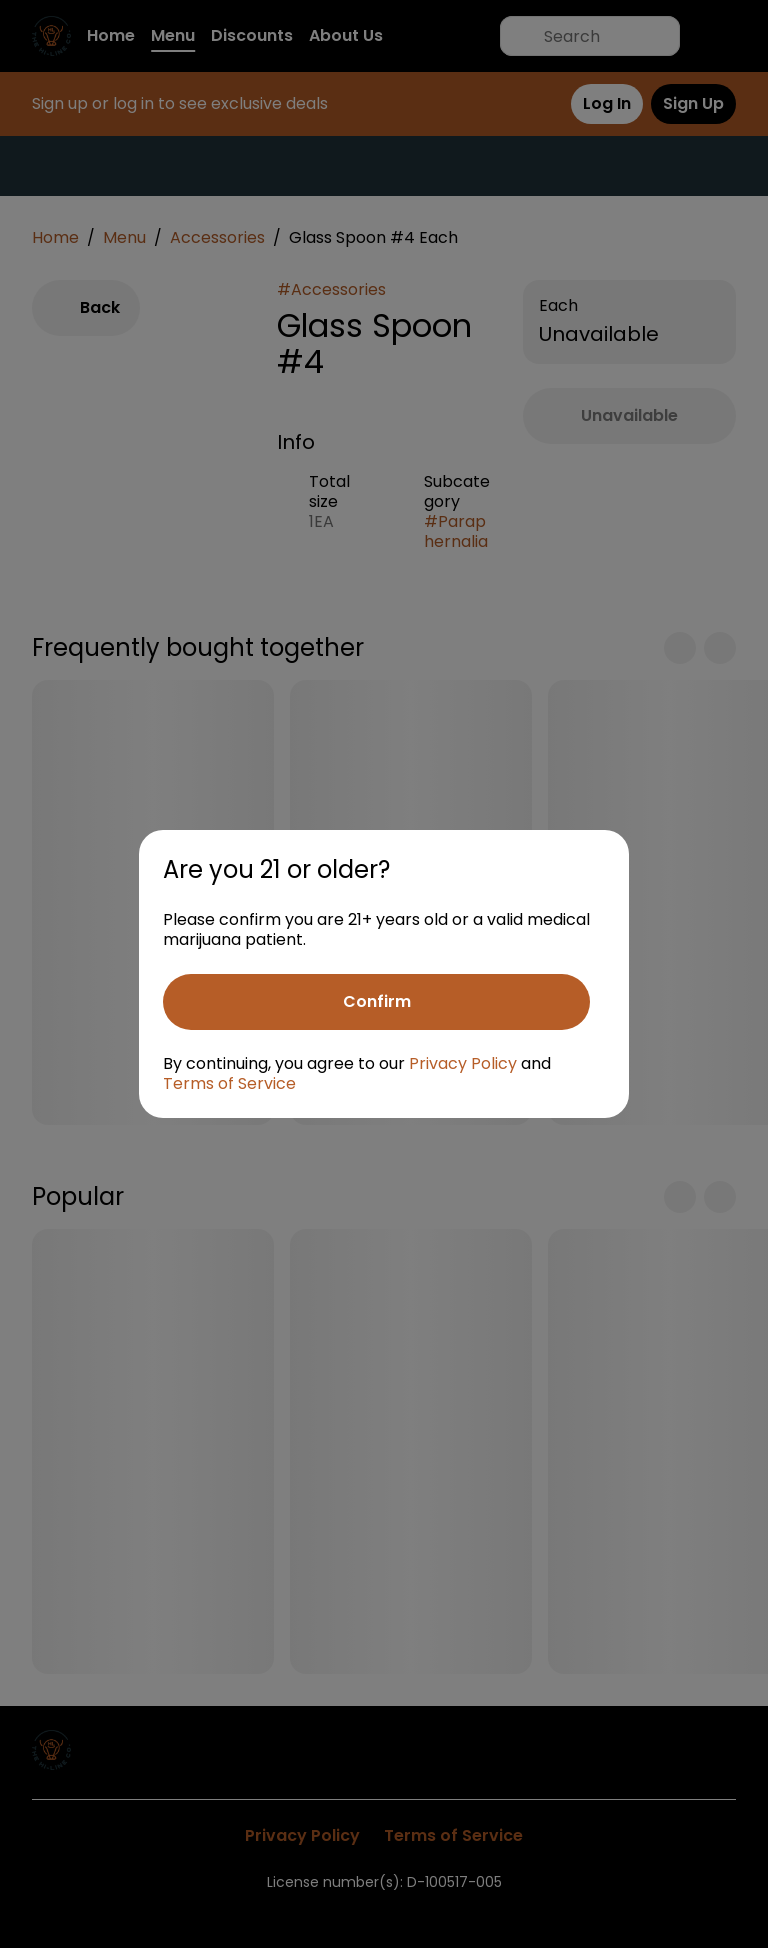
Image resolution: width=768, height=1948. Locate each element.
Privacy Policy (463, 1063)
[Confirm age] (376, 1002)
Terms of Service (229, 1083)
